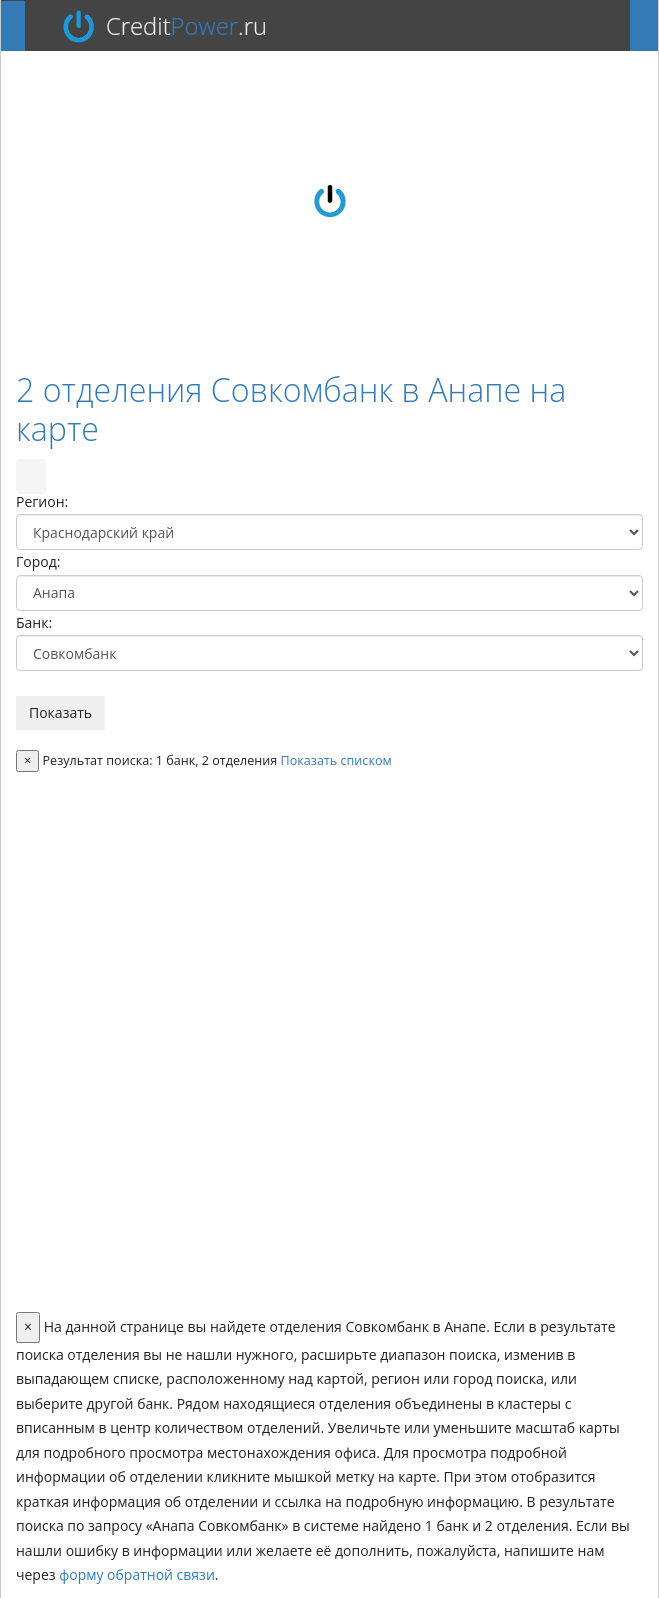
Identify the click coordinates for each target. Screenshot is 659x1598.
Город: (38, 561)
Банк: (34, 622)
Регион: (42, 501)
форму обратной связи (137, 1574)
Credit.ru (186, 26)
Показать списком (336, 760)
